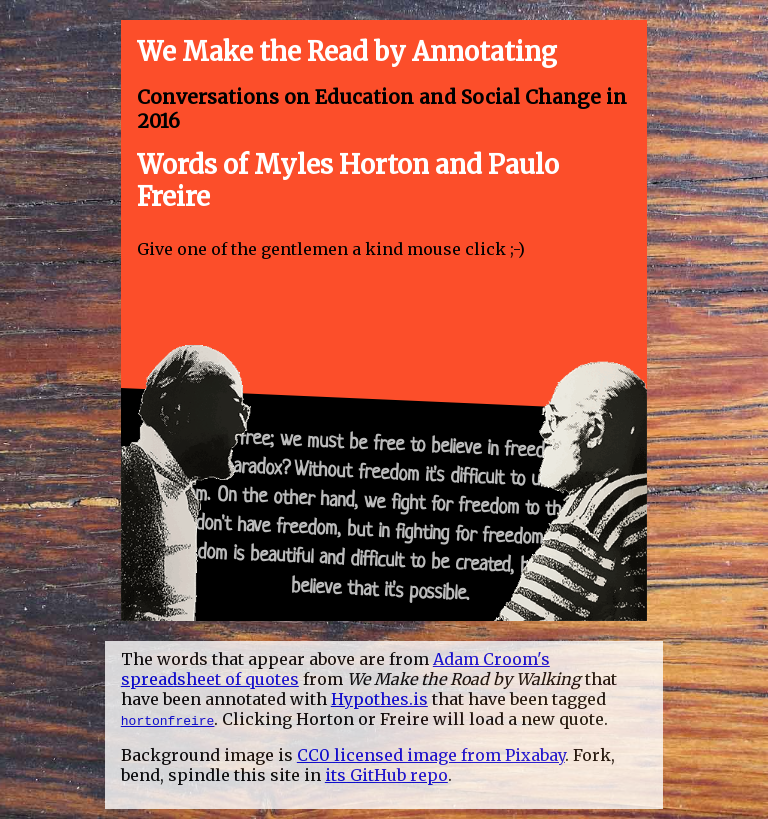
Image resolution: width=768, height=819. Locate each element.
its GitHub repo (386, 775)
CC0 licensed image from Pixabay (431, 755)
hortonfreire (168, 720)
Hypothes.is (379, 699)
